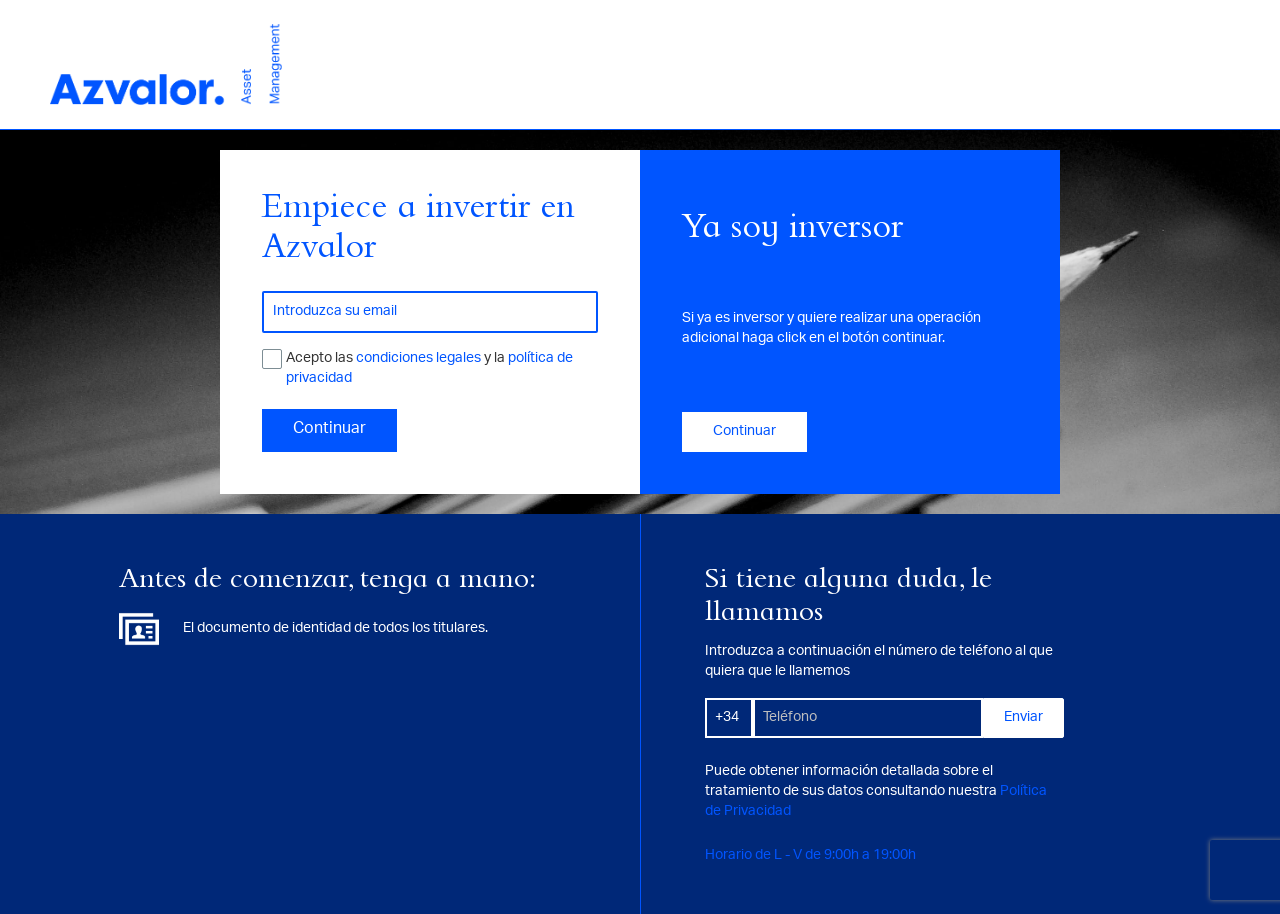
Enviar (1023, 718)
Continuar (329, 430)
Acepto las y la (429, 369)
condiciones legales (420, 359)
